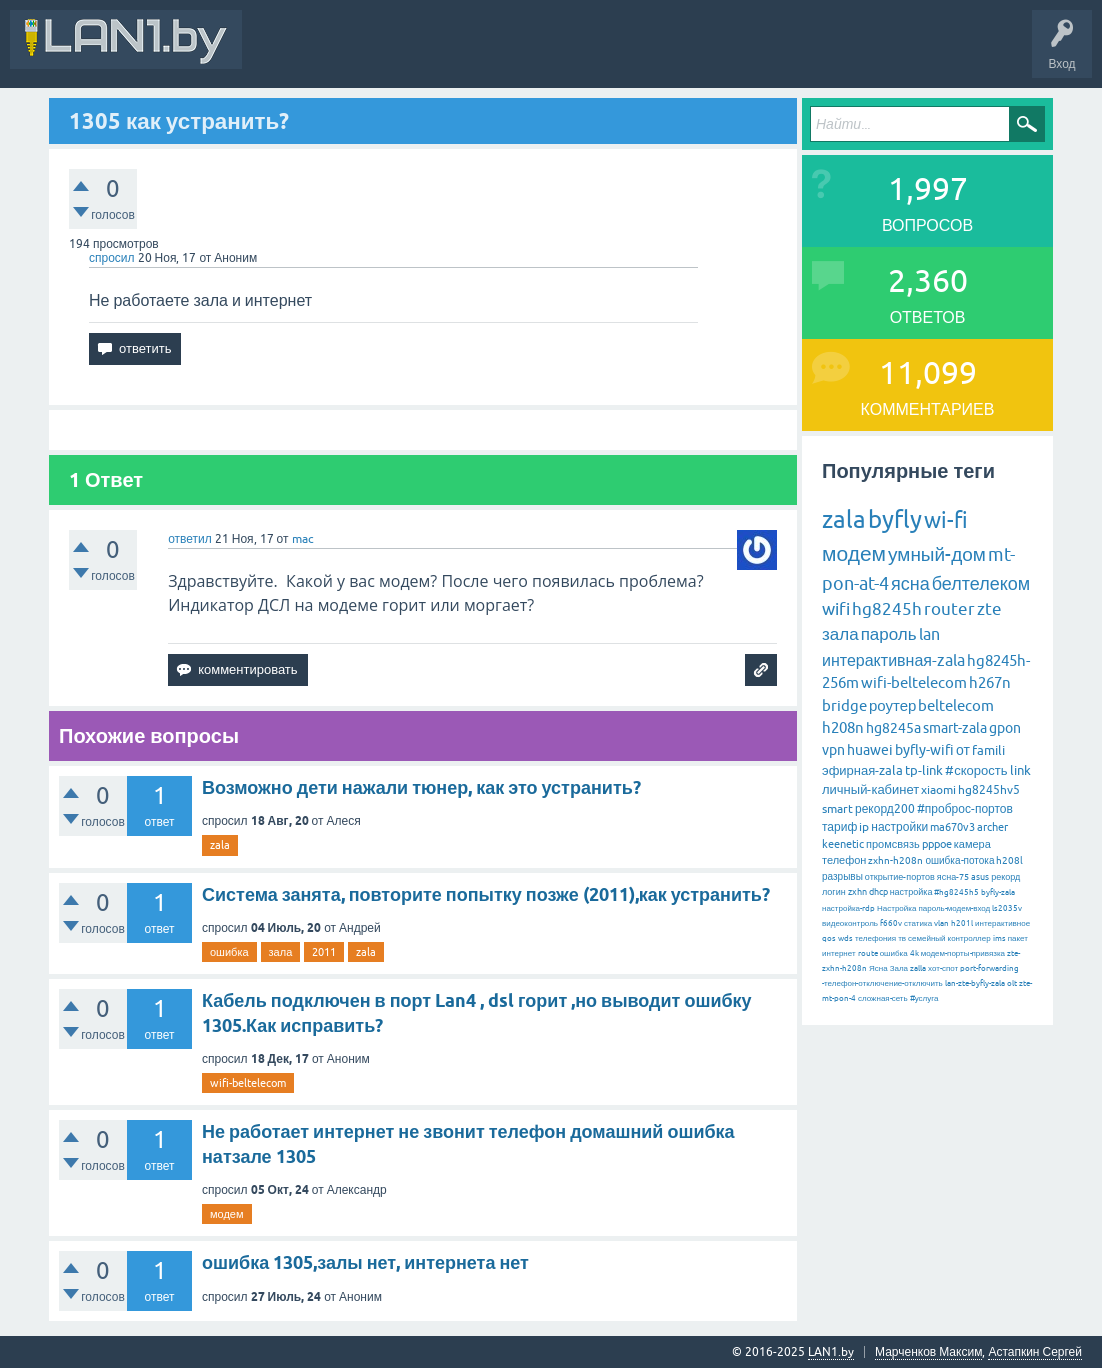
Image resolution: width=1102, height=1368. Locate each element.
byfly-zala (998, 892)
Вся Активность (302, 54)
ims (999, 938)
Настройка (896, 908)
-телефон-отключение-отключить (882, 983)
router (949, 609)
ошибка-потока (959, 860)
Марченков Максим (928, 1352)
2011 (324, 952)
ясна (910, 583)
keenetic (843, 844)
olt (1012, 983)
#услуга (924, 998)
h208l (1009, 860)
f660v (891, 923)
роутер (892, 705)
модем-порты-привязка (963, 953)
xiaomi (938, 790)
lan (929, 634)
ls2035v (1007, 908)
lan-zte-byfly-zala (975, 983)
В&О (389, 54)
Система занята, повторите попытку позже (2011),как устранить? (486, 894)
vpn (833, 750)
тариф (839, 827)
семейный (927, 938)
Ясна (878, 968)
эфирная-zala (862, 770)
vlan (941, 923)
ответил (190, 539)
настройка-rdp (848, 908)
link (1020, 770)
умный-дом (937, 554)
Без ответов (602, 54)
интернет (839, 953)
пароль (889, 634)
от (963, 750)
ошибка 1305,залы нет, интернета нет (365, 1262)
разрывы (842, 876)
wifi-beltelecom (248, 1083)
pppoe (937, 844)
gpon (1005, 728)
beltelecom (956, 705)
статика (918, 923)
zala (220, 845)
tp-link (924, 770)
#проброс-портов (965, 809)
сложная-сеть (883, 998)
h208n (843, 727)
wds (845, 938)
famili (988, 750)
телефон (844, 860)
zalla (918, 968)
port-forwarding (989, 968)
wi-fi (946, 520)
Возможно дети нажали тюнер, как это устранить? (421, 787)
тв (902, 938)
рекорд (1005, 877)
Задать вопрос (699, 54)
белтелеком (981, 583)
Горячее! (524, 54)
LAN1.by (831, 1352)
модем (227, 1214)
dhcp (878, 892)
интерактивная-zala (893, 660)
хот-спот (943, 968)
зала (281, 952)
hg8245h (887, 609)
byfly (895, 519)
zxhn (857, 892)
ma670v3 (952, 827)
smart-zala (955, 728)
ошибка (229, 952)
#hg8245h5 (956, 892)
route (868, 953)
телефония (875, 938)
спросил (112, 258)
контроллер (969, 938)
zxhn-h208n (895, 860)
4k (914, 953)
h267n (990, 682)
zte (989, 609)
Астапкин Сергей (1035, 1352)
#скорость (976, 770)
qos (829, 938)
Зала (899, 968)
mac (303, 539)
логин (834, 892)
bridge (844, 705)
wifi (836, 609)
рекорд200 (885, 809)
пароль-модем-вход (954, 908)
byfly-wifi (924, 750)
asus (980, 877)
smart (837, 809)
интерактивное (1002, 923)
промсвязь (893, 844)
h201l (962, 923)
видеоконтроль (850, 923)
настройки (899, 827)
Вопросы (454, 54)
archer (992, 827)
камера (972, 844)
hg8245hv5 (989, 790)
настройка (911, 892)
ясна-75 (953, 877)
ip (864, 827)
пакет (1018, 938)
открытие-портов (900, 877)
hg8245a (893, 728)
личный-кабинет (870, 789)
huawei (870, 750)
